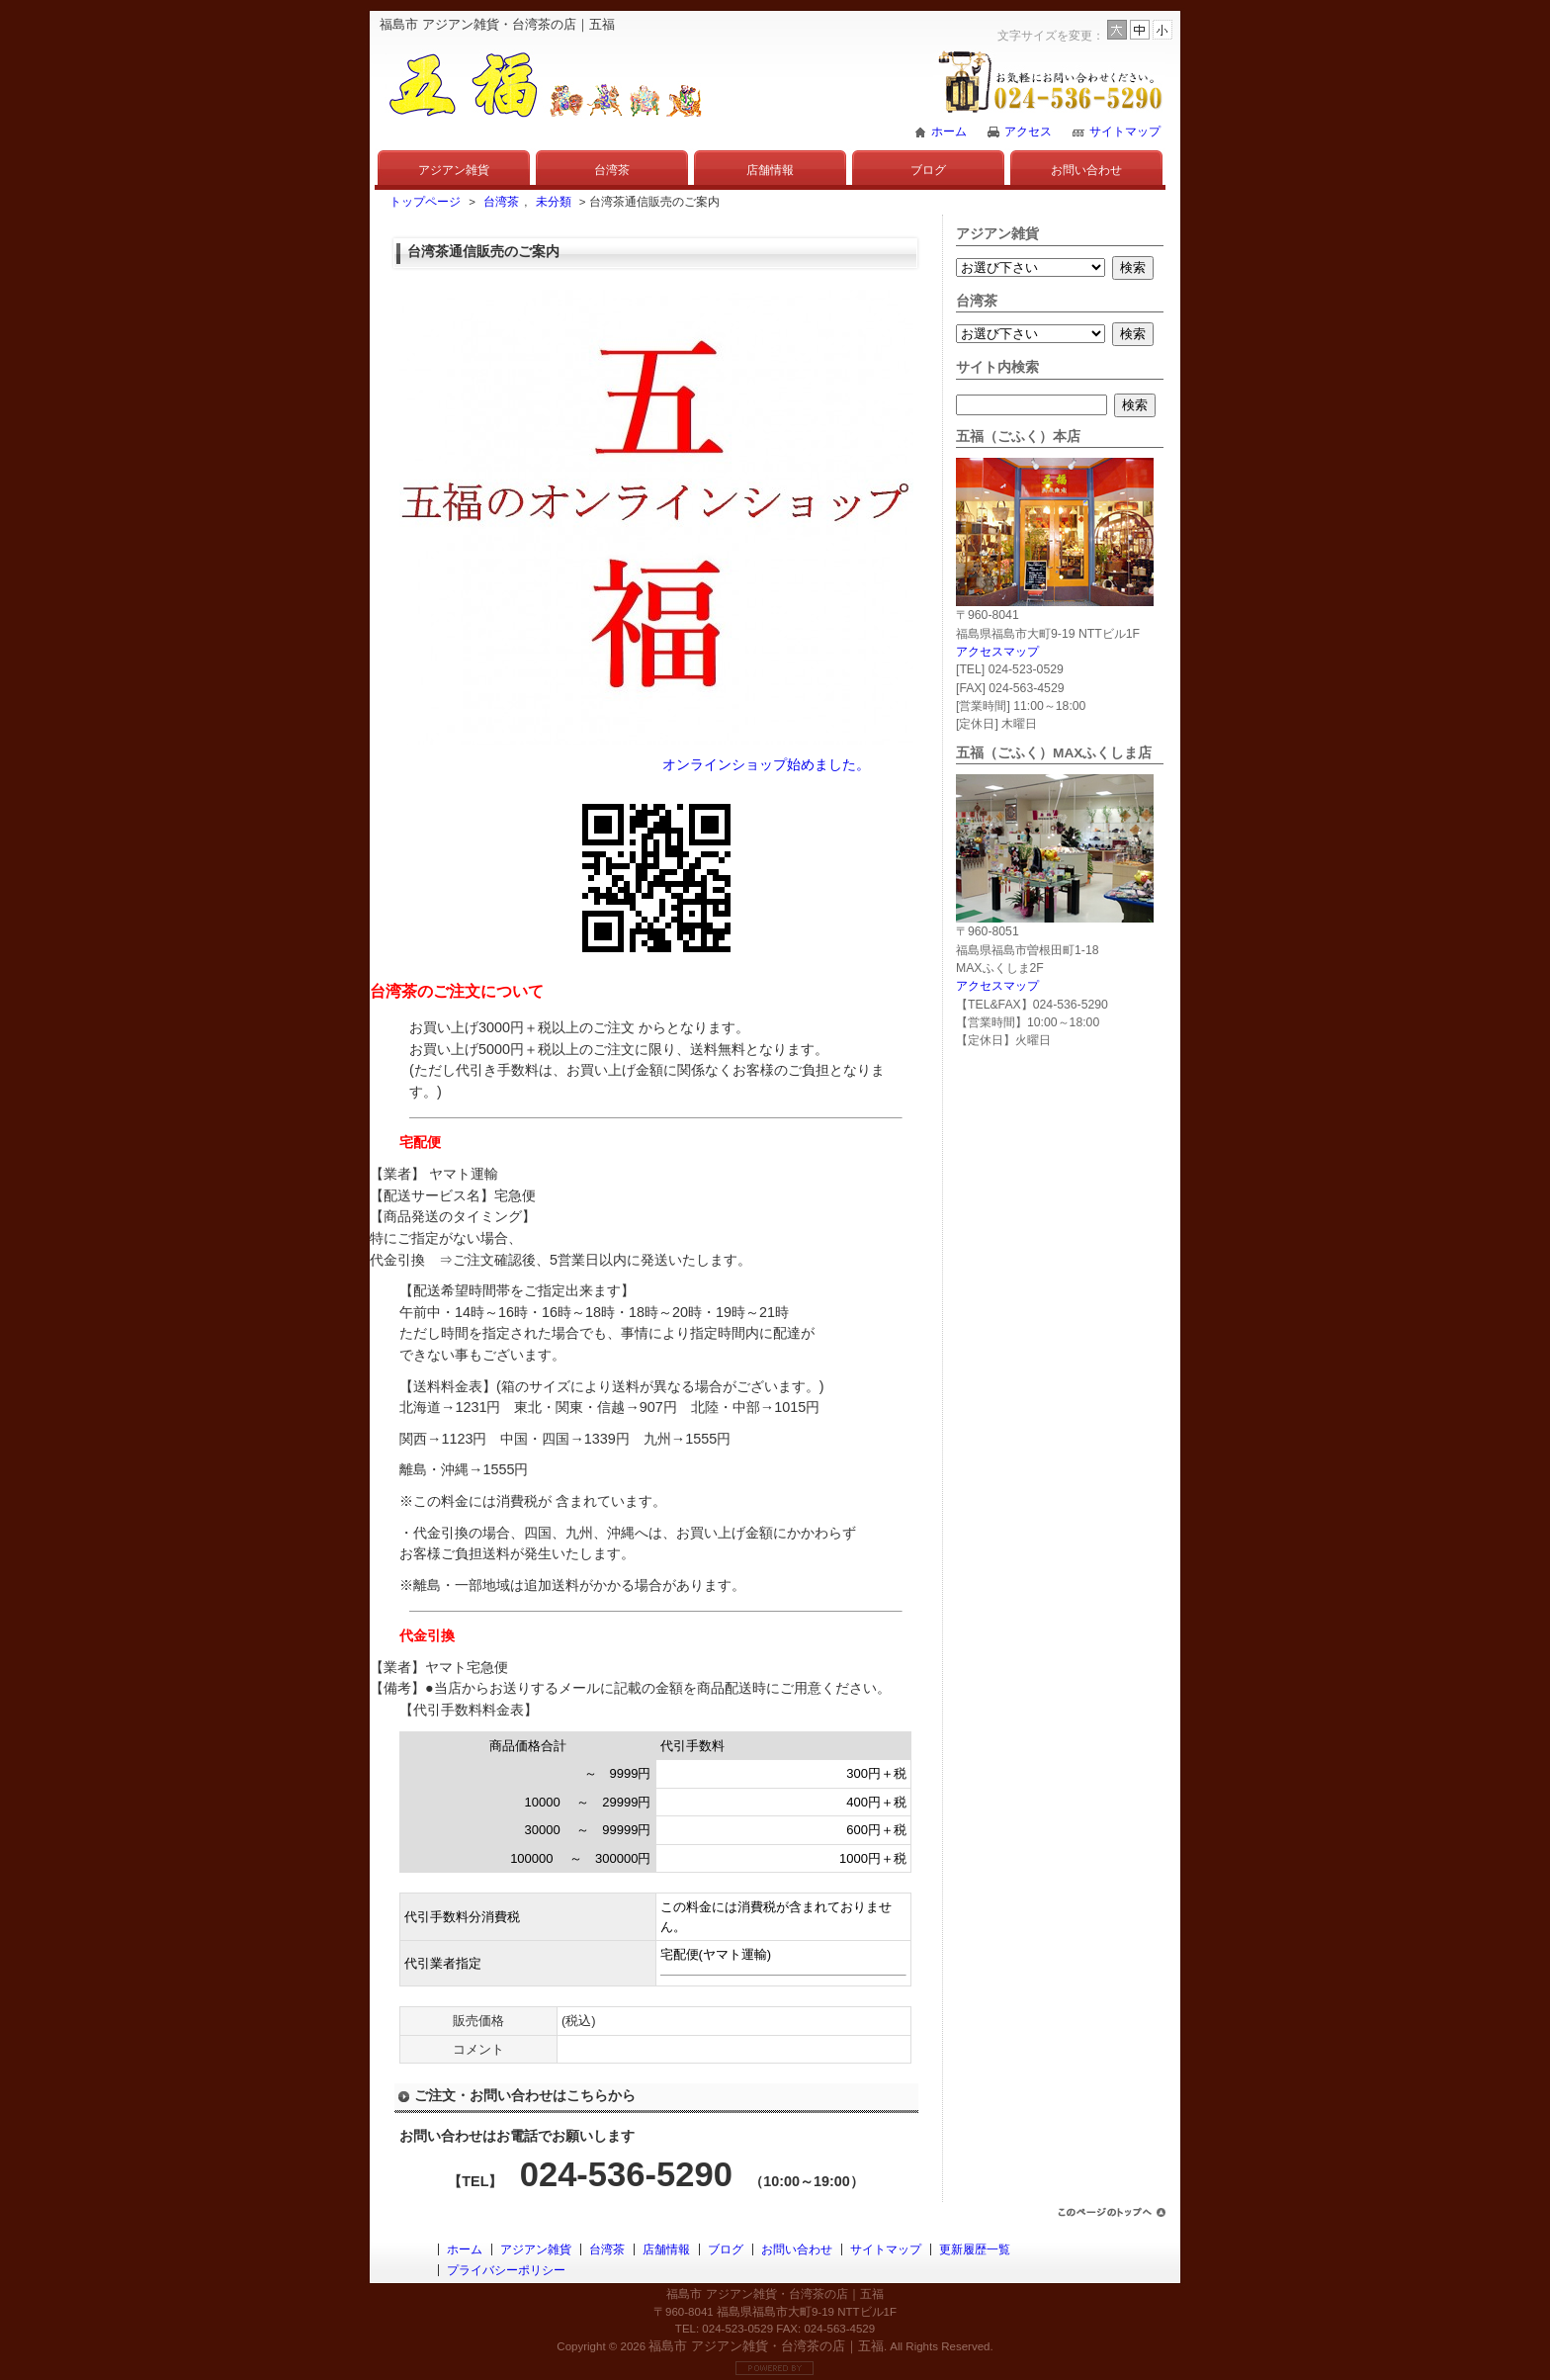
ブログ (928, 170)
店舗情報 (770, 170)
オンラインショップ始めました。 (766, 764)
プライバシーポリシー (506, 2270)
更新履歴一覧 (974, 2249)
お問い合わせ (1086, 170)
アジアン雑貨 (453, 170)
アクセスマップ (997, 652)
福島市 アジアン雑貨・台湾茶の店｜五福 (766, 2345)
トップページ (425, 202)
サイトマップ (1125, 131)
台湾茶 (612, 170)
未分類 (553, 202)
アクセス (1028, 131)
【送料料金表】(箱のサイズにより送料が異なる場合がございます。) (611, 1386)
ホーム (949, 131)
